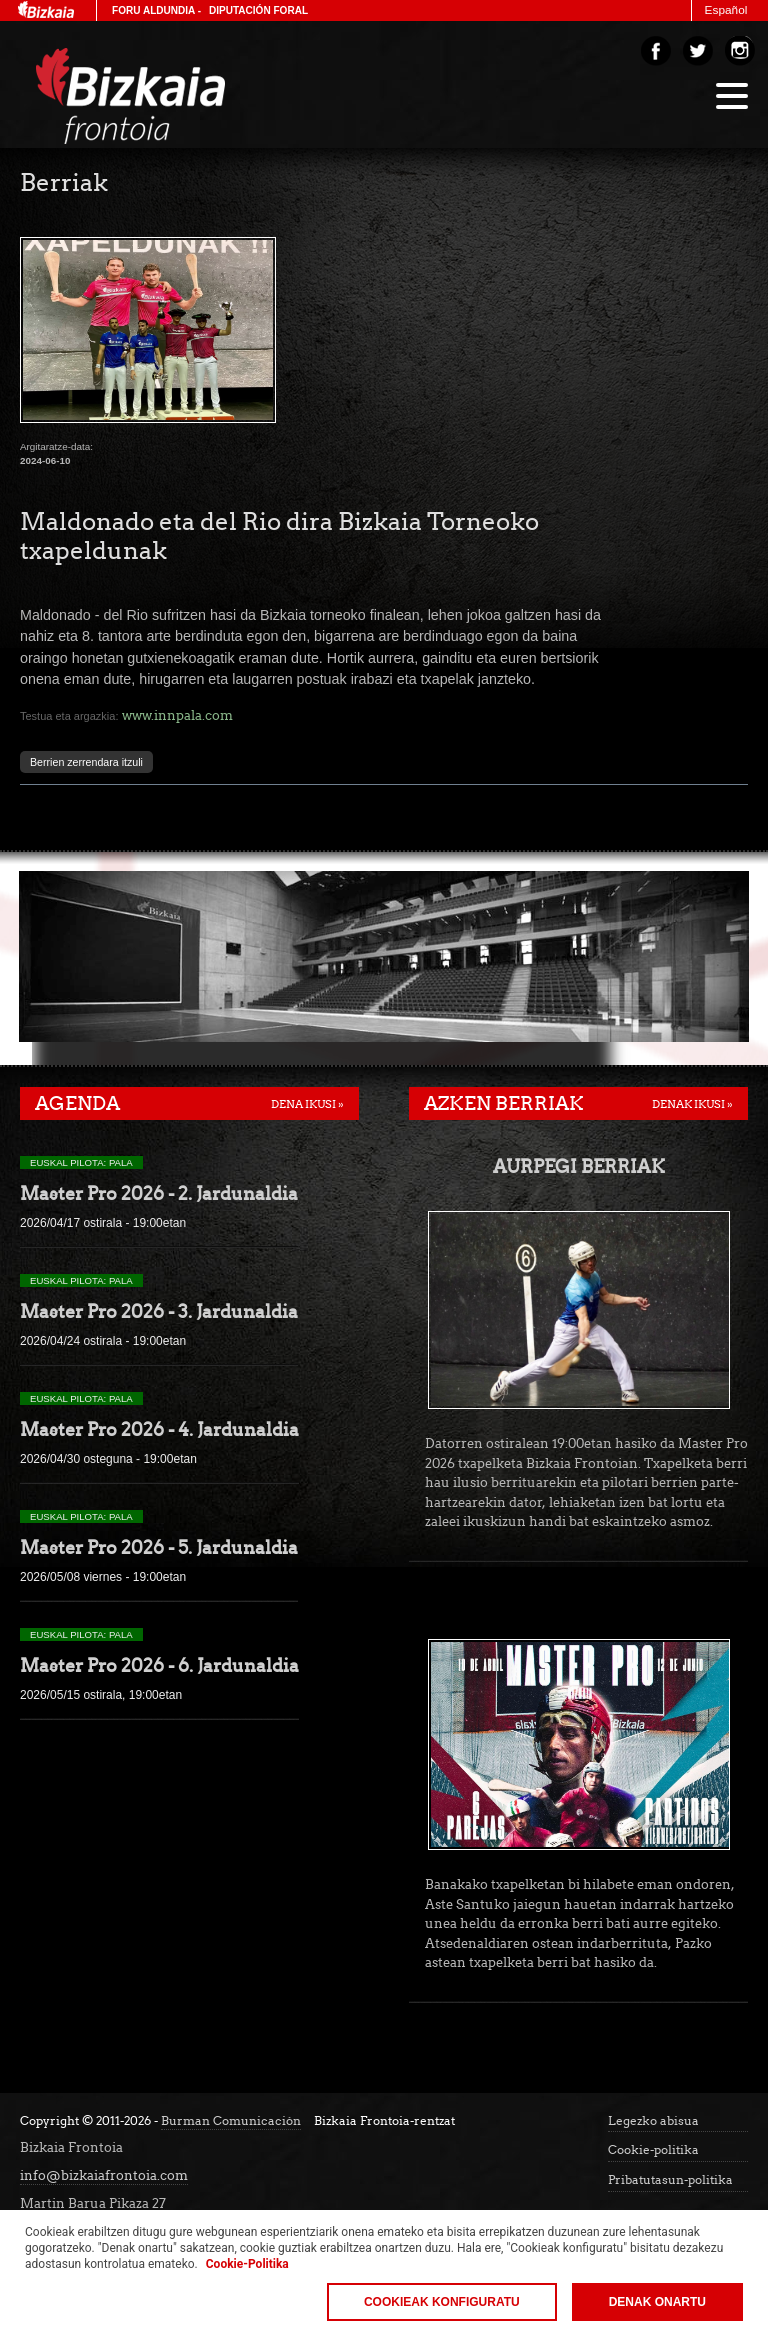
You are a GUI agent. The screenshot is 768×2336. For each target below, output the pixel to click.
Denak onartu (657, 2302)
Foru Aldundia (153, 10)
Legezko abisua (653, 2121)
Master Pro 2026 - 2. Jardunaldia (159, 1193)
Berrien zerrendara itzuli (86, 762)
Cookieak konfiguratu (442, 2302)
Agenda (77, 1103)
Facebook (656, 51)
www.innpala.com (177, 715)
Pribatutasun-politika (670, 2180)
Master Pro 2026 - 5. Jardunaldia (159, 1547)
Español (726, 10)
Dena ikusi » (307, 1104)
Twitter (698, 51)
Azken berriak (504, 1103)
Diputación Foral (258, 10)
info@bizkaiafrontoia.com (104, 2175)
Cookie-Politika (247, 2264)
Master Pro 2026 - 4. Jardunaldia (159, 1429)
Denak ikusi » (692, 1104)
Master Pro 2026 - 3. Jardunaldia (159, 1311)
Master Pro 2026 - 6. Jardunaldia (159, 1665)
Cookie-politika (653, 2150)
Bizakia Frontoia (172, 96)
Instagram (740, 51)
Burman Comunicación (231, 2121)
